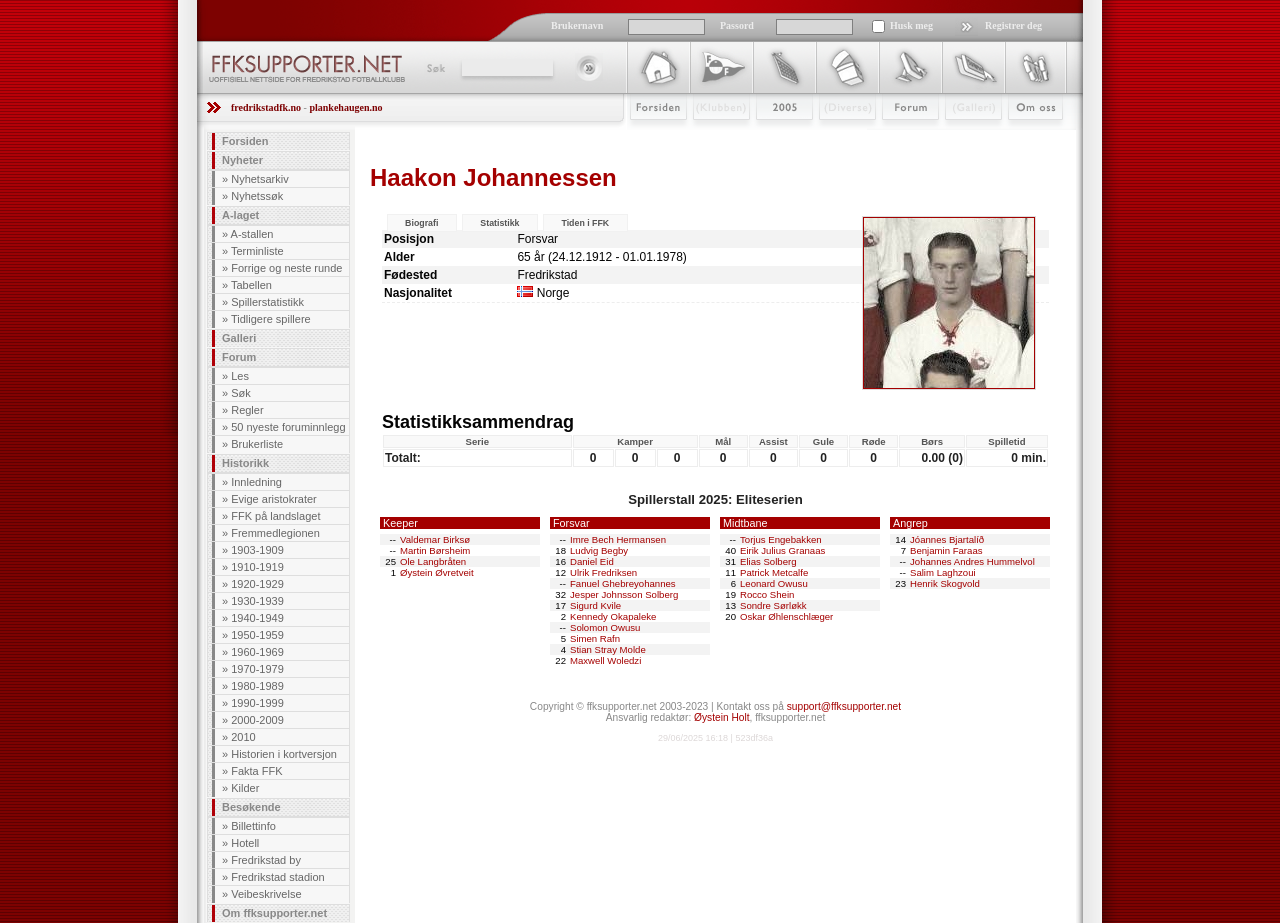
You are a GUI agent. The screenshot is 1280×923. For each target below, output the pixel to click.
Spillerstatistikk (267, 302)
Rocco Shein (767, 594)
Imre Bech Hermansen (618, 539)
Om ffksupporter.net (274, 913)
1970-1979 (257, 669)
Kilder (245, 788)
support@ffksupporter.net (844, 706)
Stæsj (831, 137)
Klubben (712, 137)
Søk (434, 68)
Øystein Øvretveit (437, 572)
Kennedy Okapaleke (613, 616)
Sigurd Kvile (595, 605)
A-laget (240, 215)
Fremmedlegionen (275, 533)
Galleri (959, 137)
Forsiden (649, 137)
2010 (243, 737)
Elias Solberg (768, 561)
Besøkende (251, 807)
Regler (247, 410)
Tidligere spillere (271, 319)
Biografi (421, 223)
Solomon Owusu (605, 627)
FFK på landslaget (275, 516)
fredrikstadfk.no (266, 107)
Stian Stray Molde (608, 649)
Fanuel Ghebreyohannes (623, 583)
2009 (766, 137)
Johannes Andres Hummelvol (972, 561)
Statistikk (499, 223)
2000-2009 (257, 720)
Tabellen (251, 285)
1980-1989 (257, 686)
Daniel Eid (592, 561)
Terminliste (257, 251)
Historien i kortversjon (284, 754)
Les (240, 376)
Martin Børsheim (435, 550)
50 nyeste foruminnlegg (288, 427)
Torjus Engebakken (781, 539)
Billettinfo (253, 826)
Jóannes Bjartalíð (947, 539)
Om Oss (1027, 137)
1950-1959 (257, 635)
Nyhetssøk (257, 196)
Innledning (256, 482)
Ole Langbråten (433, 561)
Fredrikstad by (266, 860)
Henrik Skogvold (945, 583)
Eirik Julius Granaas (782, 550)
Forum (896, 137)
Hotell (245, 843)
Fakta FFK (256, 771)
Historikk (245, 463)
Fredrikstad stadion (278, 877)
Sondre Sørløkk (773, 605)
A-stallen (252, 234)
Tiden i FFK (585, 223)
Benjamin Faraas (946, 550)
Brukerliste (257, 444)
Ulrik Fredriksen (603, 572)
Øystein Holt (721, 717)
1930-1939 (257, 601)
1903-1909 (257, 550)
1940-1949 (257, 618)
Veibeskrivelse (266, 894)
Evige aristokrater (274, 499)
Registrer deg (1013, 25)
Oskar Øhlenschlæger (786, 616)
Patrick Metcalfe (774, 572)
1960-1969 (257, 652)
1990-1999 (257, 703)
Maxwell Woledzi (605, 660)
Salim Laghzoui (943, 572)
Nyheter (242, 160)
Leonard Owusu (774, 583)
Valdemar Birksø (435, 539)
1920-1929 (257, 584)
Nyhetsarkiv (259, 179)
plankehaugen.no (345, 107)
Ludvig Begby (599, 550)
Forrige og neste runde (286, 268)
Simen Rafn (595, 638)
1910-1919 (257, 567)
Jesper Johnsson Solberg (624, 594)
